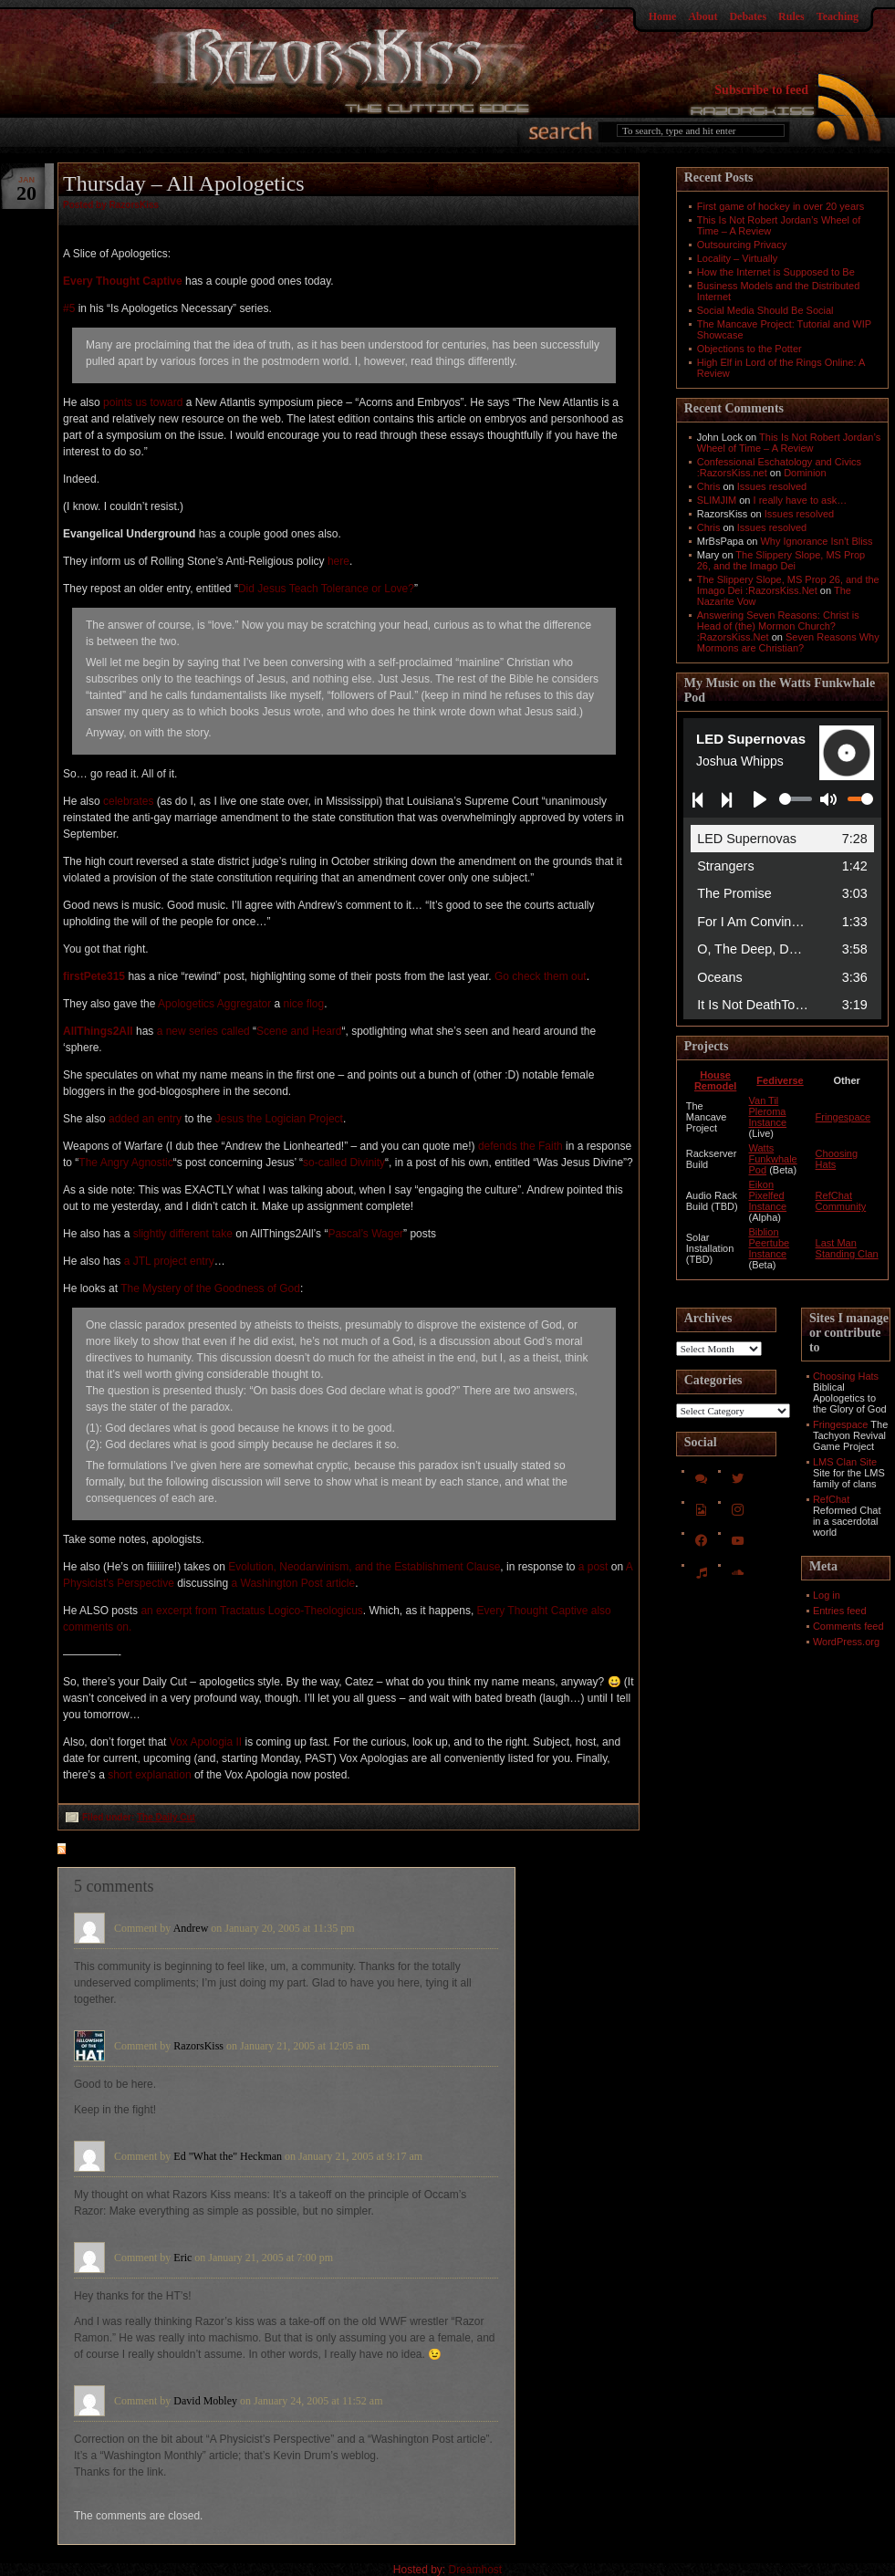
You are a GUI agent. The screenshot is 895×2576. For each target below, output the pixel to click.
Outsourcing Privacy (741, 244)
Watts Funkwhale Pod (773, 1158)
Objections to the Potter (749, 348)
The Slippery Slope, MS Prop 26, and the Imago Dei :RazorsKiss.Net (788, 585)
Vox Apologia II (206, 1742)
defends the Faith (520, 1146)
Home (663, 16)
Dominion (805, 472)
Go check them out (540, 976)
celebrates (128, 801)
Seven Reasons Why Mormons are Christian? (788, 642)
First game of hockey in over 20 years (780, 206)
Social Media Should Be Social (765, 310)
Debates (747, 16)
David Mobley (205, 2400)
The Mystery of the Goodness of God (210, 1288)
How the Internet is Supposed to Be (776, 271)
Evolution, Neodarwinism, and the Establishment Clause (364, 1566)
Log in (826, 1595)
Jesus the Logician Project (279, 1118)
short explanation (149, 1774)
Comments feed (848, 1626)
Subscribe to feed (761, 90)
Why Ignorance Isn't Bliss (816, 541)
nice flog (304, 1003)
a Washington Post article (294, 1583)
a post (593, 1566)
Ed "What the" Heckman (227, 2156)
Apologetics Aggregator (214, 1003)
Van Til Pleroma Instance (768, 1111)
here (338, 561)
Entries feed (840, 1610)
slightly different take (183, 1233)
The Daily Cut (166, 1817)
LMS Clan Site (845, 1461)
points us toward (142, 402)
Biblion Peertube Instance (769, 1242)
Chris (709, 486)
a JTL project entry (169, 1261)
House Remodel (715, 1080)
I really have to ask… (801, 500)
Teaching (838, 16)
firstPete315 (94, 976)
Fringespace (843, 1116)
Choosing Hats (846, 1376)
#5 (69, 308)
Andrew (191, 1928)
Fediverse (779, 1080)
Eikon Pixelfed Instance (768, 1195)
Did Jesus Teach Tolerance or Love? (326, 588)
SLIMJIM (716, 500)
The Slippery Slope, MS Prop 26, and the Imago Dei (781, 560)
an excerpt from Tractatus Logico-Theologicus (251, 1610)
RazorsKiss (198, 2045)
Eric (182, 2257)
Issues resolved (772, 486)
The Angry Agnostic (125, 1162)
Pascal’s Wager (365, 1233)
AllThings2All (98, 1031)
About (702, 16)
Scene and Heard (298, 1031)
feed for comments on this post (151, 1850)
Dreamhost (476, 2569)
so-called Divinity (344, 1162)
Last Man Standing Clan (847, 1248)
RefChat (831, 1499)
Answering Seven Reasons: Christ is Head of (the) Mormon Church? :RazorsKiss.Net (778, 626)
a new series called (203, 1031)
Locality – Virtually (737, 258)
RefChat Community (841, 1201)
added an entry (145, 1118)
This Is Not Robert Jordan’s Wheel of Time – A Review (788, 443)
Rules (791, 16)
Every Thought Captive (122, 281)
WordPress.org (846, 1641)
